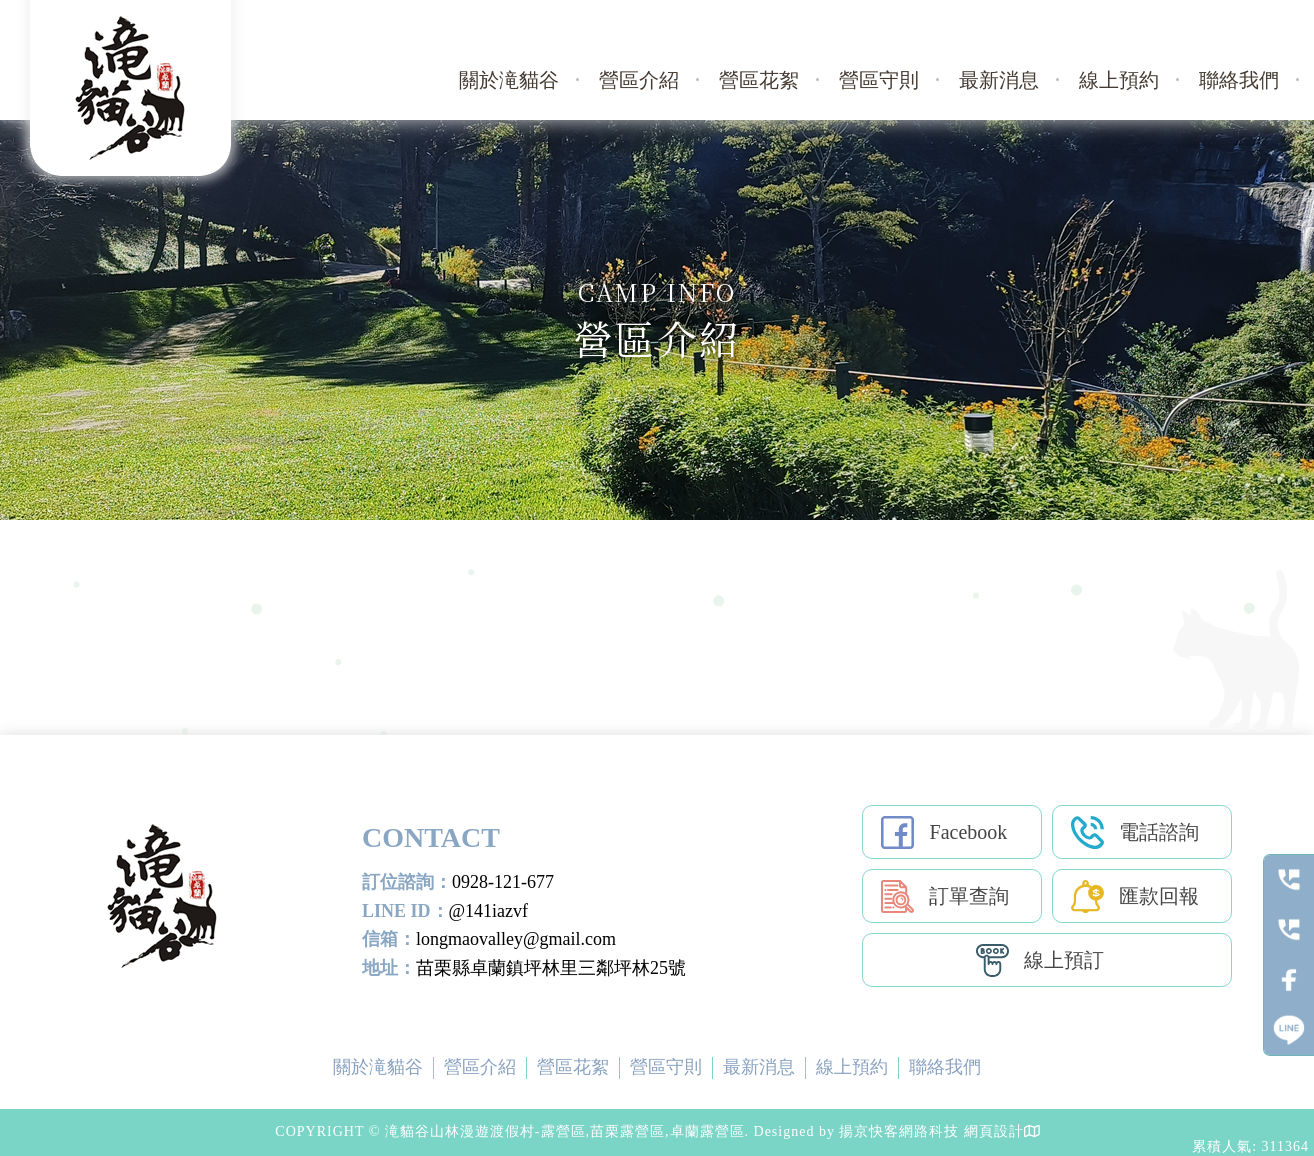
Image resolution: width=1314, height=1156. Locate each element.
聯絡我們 (1239, 80)
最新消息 (999, 80)
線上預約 (1119, 80)
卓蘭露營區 (643, 1042)
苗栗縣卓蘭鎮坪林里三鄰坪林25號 (551, 968)
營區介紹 (639, 80)
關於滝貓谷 (509, 80)
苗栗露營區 (562, 1042)
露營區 (495, 1042)
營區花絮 (759, 80)
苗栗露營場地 (798, 1042)
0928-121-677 (503, 882)
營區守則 (879, 80)
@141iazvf (489, 911)
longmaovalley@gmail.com (516, 939)
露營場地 (717, 1042)
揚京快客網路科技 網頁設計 (931, 1131)
